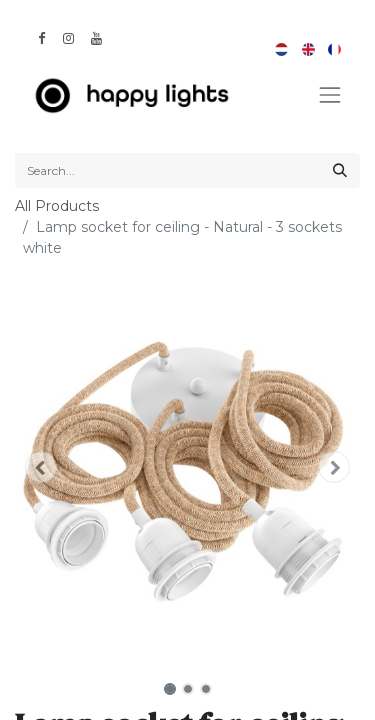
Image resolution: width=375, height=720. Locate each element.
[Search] (340, 170)
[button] (41, 467)
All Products (57, 206)
